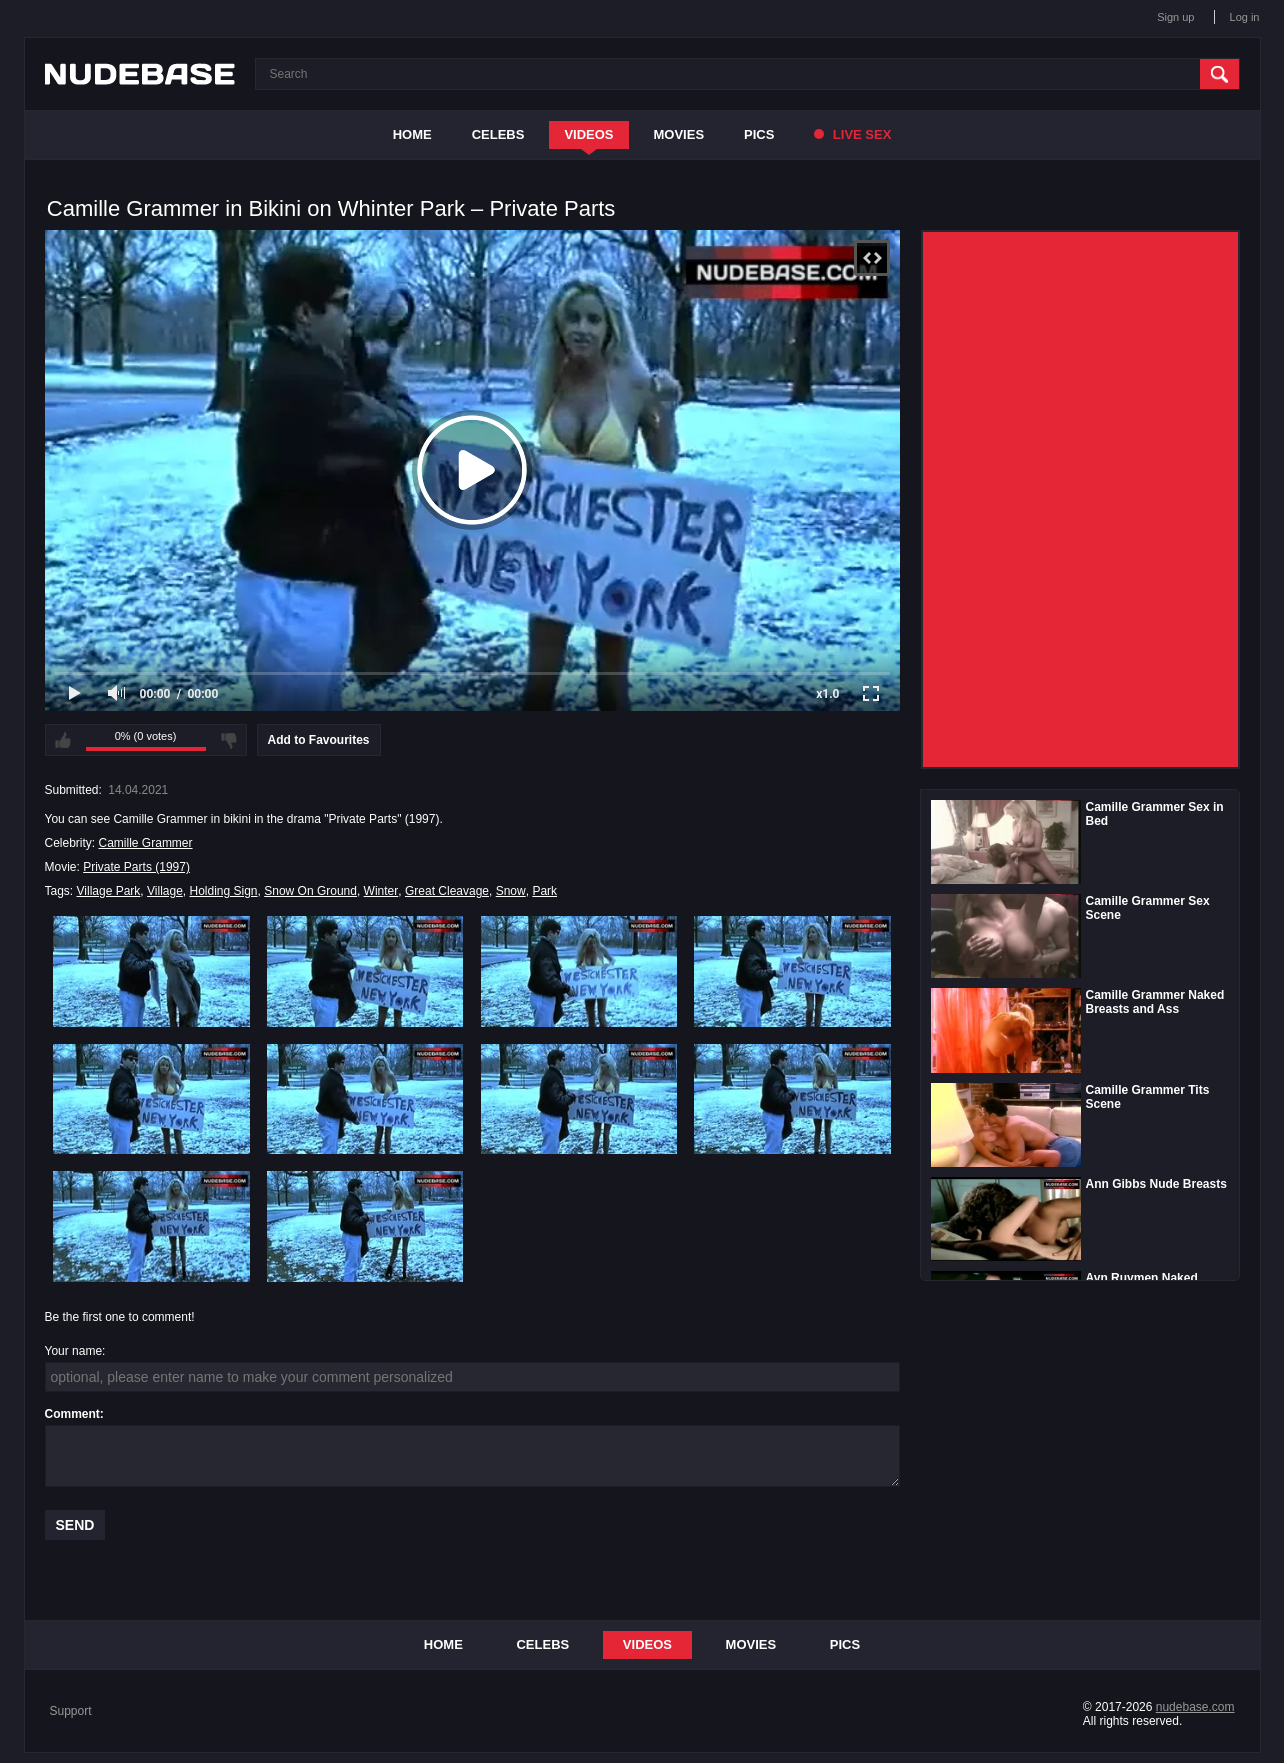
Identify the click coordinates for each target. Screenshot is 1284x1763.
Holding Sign (224, 891)
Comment (72, 1414)
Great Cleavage (447, 891)
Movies (679, 134)
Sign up (1175, 17)
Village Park (109, 891)
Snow (511, 891)
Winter (381, 891)
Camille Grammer (146, 843)
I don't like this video (229, 740)
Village (165, 891)
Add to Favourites (319, 740)
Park (544, 891)
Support (71, 1711)
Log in (1245, 17)
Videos (588, 134)
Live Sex (852, 134)
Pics (759, 134)
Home (412, 134)
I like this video (63, 740)
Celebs (498, 134)
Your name (74, 1351)
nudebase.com (1195, 1707)
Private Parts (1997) (136, 867)
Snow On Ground (310, 891)
